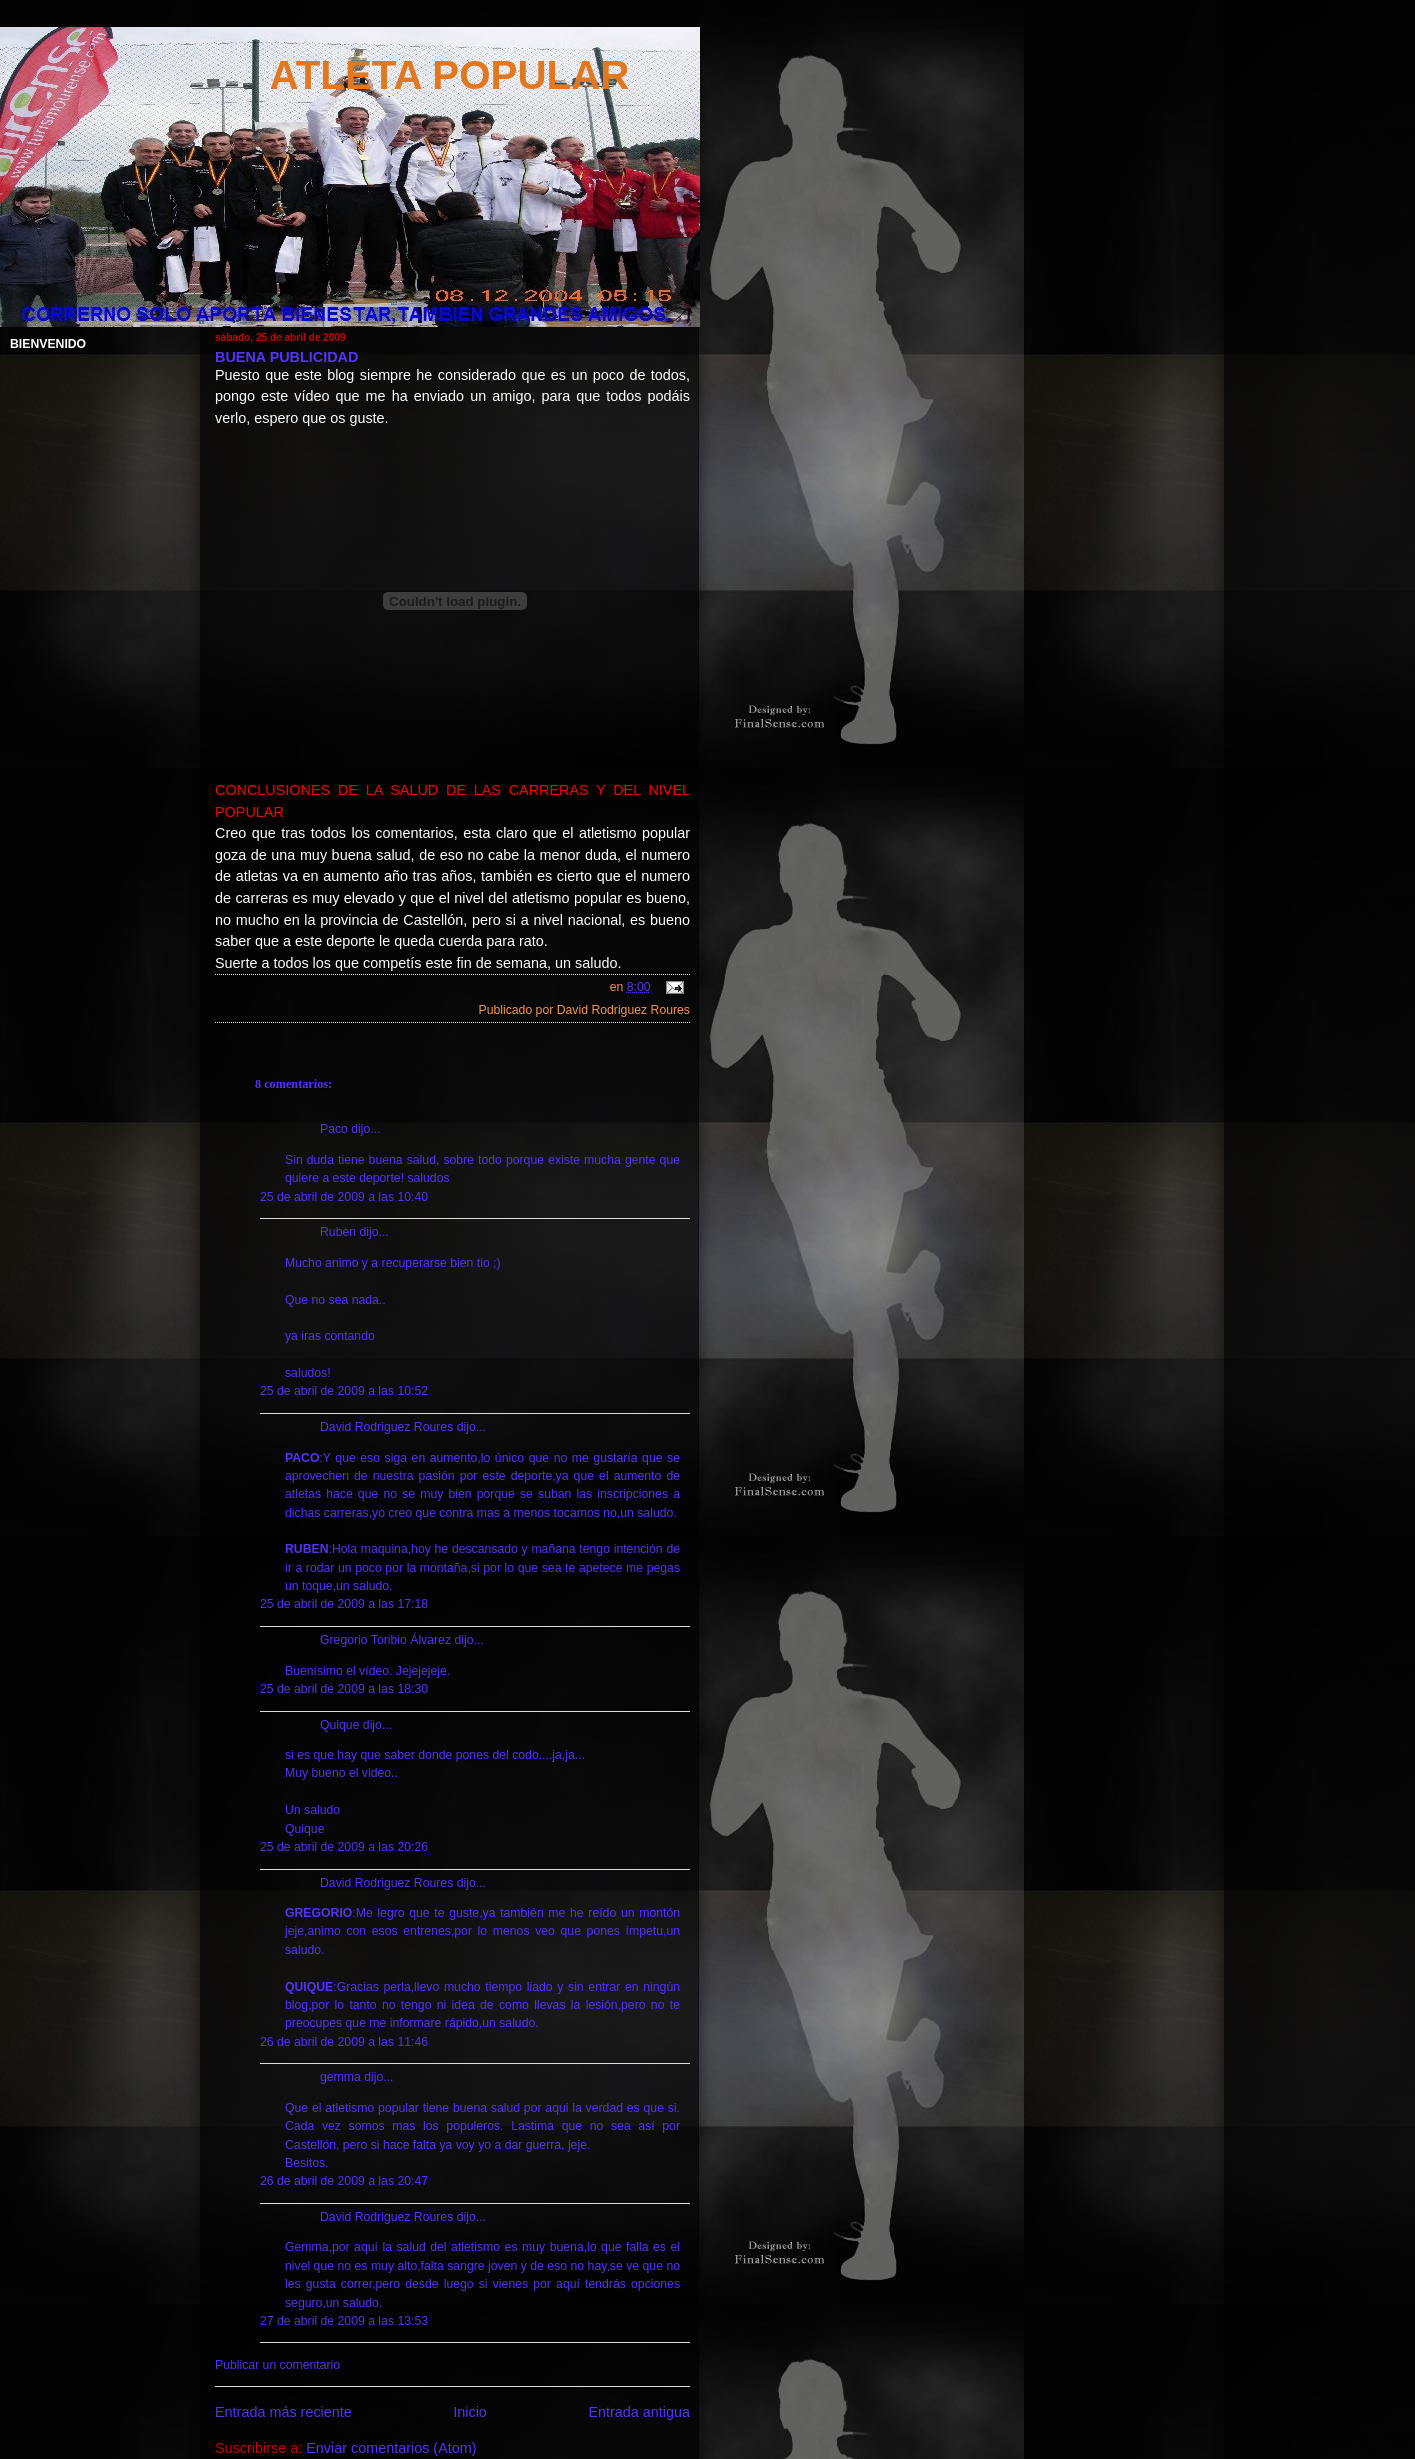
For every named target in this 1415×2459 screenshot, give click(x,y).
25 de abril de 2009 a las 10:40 (344, 1197)
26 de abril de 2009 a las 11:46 (344, 2042)
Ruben (338, 1232)
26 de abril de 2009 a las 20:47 (344, 2181)
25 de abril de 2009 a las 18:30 (344, 1689)
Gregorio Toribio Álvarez (385, 1640)
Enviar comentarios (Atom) (391, 2448)
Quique (339, 1725)
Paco (334, 1129)
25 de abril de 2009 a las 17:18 (344, 1604)
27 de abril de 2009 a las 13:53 (344, 2321)
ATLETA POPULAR (450, 75)
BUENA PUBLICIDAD (286, 357)
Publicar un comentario (277, 2365)
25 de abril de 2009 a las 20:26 (344, 1847)
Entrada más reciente (283, 2412)
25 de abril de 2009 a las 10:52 (344, 1391)
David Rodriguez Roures (386, 1427)
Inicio (470, 2412)
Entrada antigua (639, 2412)
